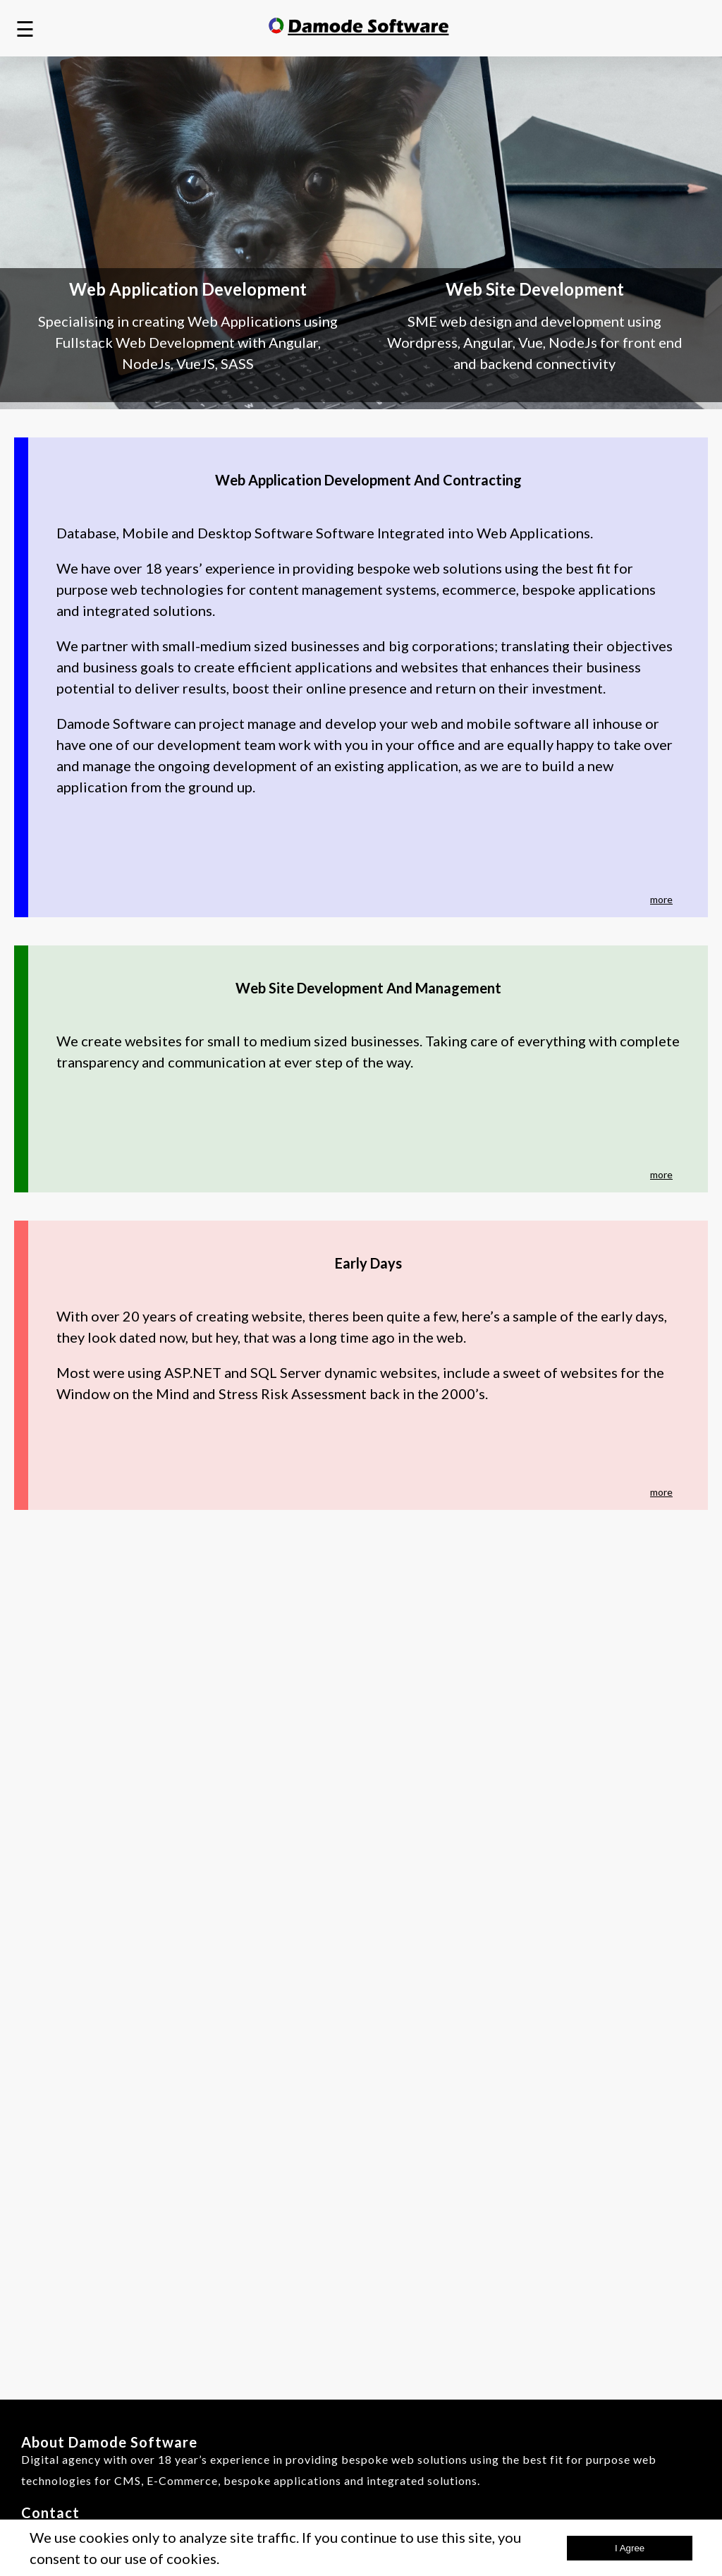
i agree (629, 2548)
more (661, 899)
